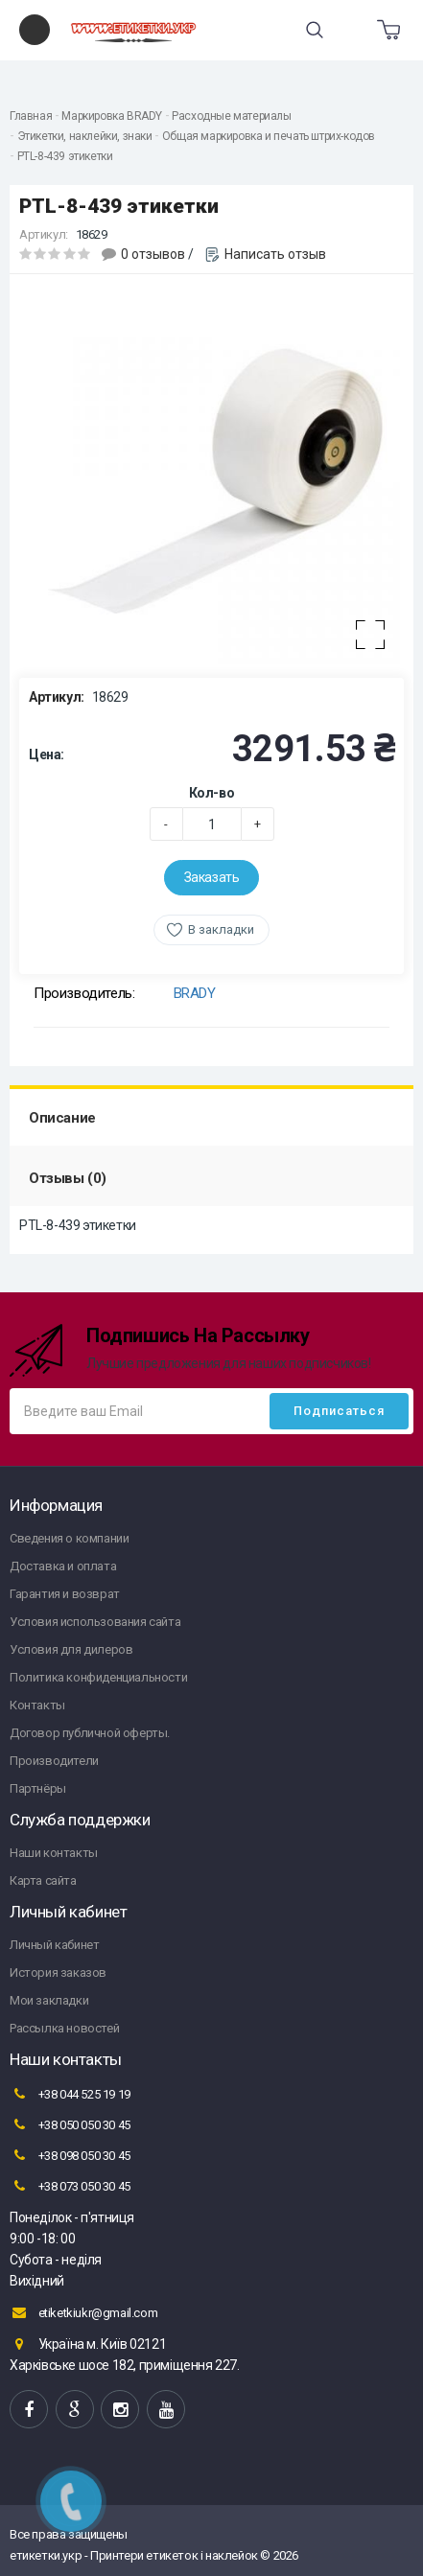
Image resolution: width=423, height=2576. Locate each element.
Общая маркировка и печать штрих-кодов (268, 136)
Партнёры (38, 1788)
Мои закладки (49, 2000)
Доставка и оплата (63, 1566)
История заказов (58, 1972)
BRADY (195, 993)
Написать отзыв (275, 254)
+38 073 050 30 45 (70, 2185)
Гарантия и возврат (65, 1594)
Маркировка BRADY (111, 116)
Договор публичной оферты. (90, 1733)
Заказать (212, 877)
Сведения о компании (69, 1538)
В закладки (221, 929)
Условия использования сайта (95, 1621)
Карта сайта (43, 1880)
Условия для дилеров (71, 1649)
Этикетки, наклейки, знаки (85, 136)
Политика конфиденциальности (98, 1677)
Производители (54, 1760)
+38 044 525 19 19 (70, 2093)
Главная (31, 116)
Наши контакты (54, 1852)
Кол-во (212, 793)
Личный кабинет (54, 1945)
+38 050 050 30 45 (70, 2124)
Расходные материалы (231, 116)
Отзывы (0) (67, 1178)
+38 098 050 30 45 (70, 2155)
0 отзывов (153, 254)
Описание (62, 1117)
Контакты (37, 1705)
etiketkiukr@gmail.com (83, 2312)
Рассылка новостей (64, 2028)
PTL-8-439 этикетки (65, 156)
